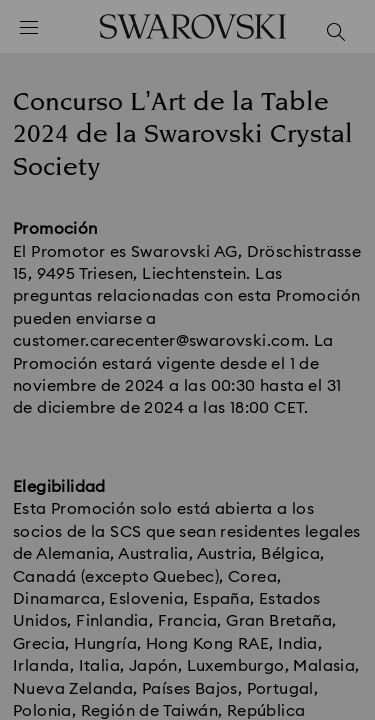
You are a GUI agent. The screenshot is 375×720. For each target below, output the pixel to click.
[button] (332, 90)
